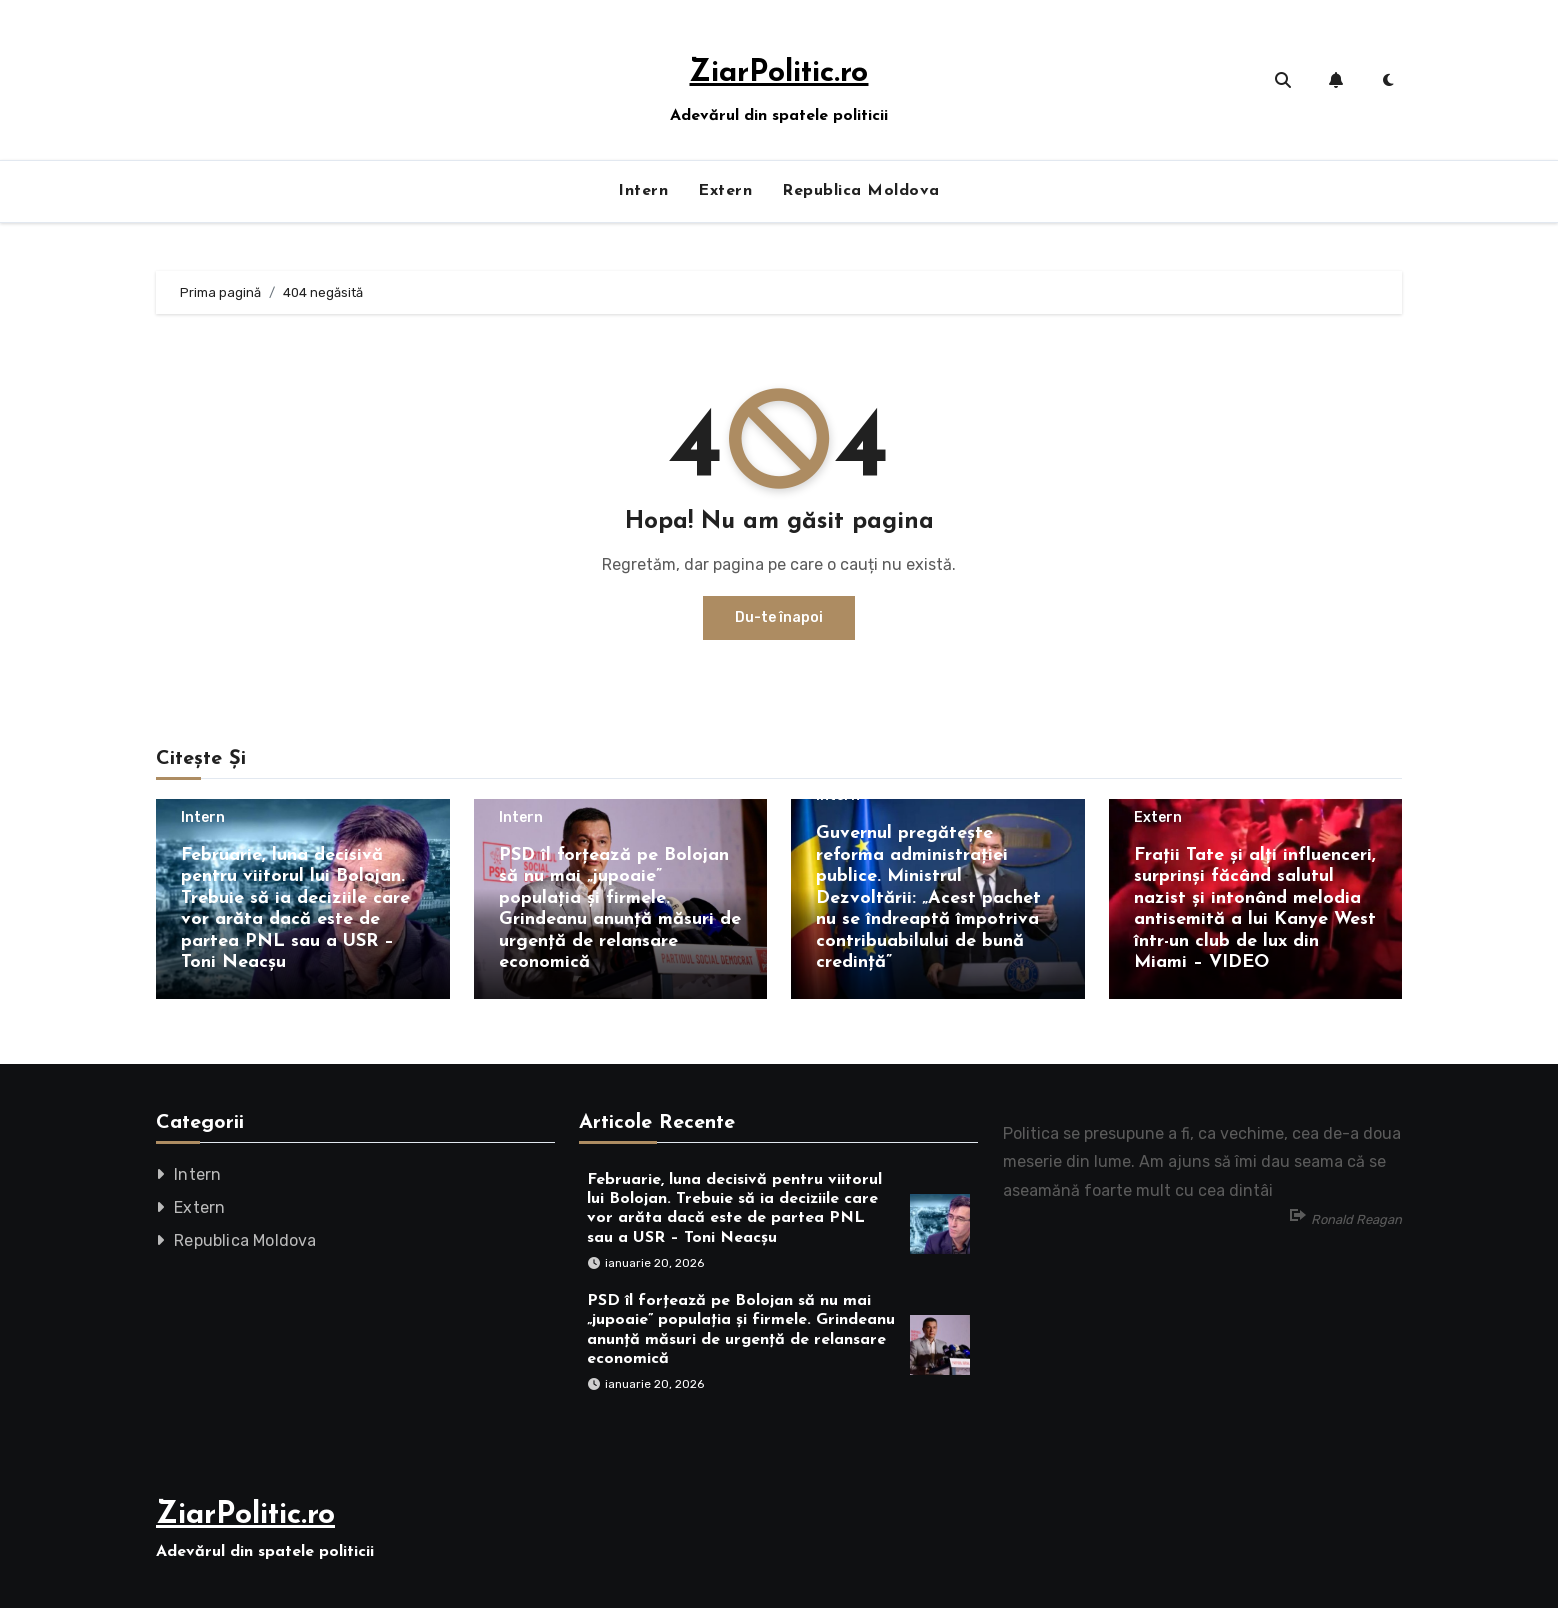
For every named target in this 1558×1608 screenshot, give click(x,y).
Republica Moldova (861, 191)
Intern (643, 191)
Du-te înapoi (779, 617)
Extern (725, 191)
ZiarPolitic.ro (778, 73)
